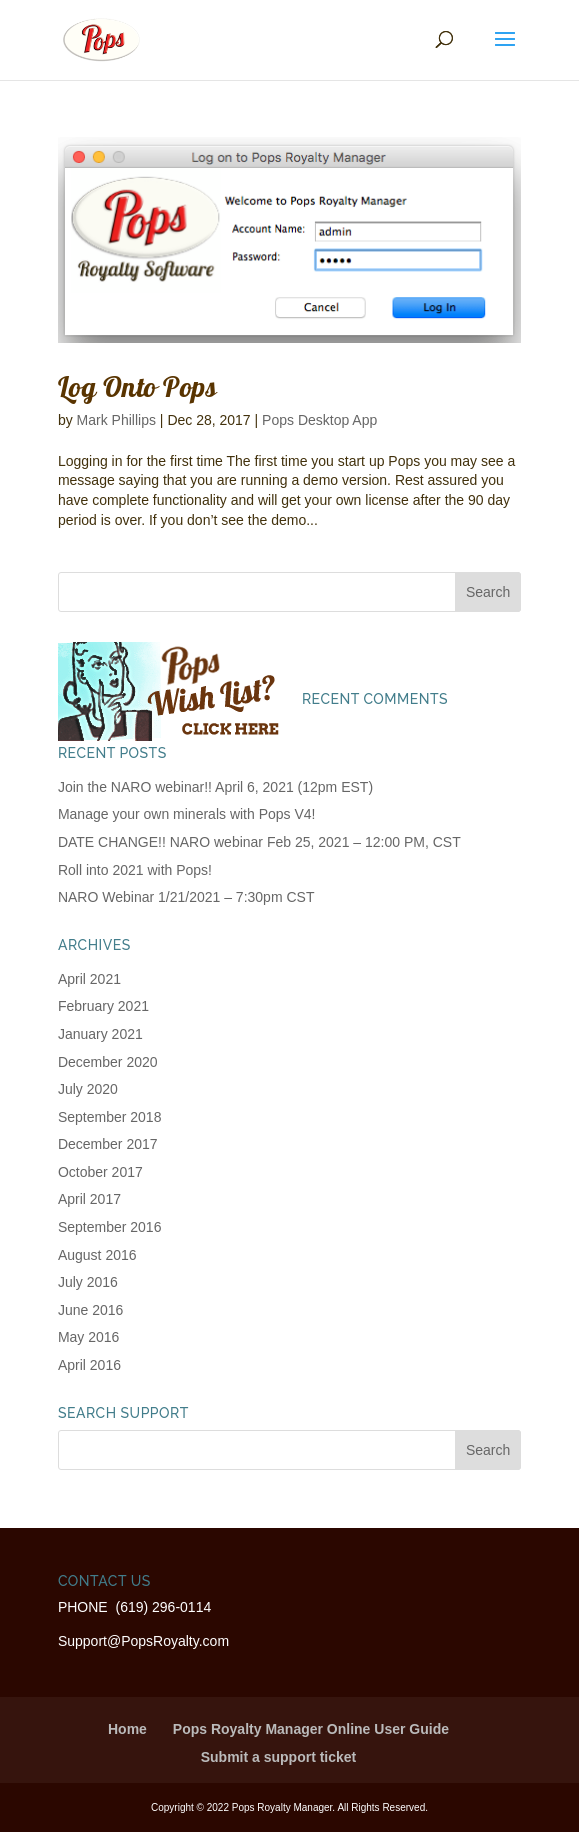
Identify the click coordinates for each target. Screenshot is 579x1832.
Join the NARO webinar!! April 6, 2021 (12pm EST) (215, 787)
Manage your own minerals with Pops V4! (187, 814)
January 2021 (100, 1034)
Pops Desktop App (319, 420)
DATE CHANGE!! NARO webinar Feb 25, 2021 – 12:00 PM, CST (259, 842)
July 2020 (88, 1089)
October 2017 (100, 1172)
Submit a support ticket (279, 1757)
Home (127, 1729)
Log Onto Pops (138, 386)
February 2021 (103, 1006)
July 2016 (88, 1282)
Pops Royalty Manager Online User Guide (311, 1729)
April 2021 (89, 979)
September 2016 (110, 1227)
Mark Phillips (116, 420)
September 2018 (110, 1117)
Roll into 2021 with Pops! (135, 870)
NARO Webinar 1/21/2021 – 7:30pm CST (186, 897)
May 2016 (88, 1337)
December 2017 (108, 1144)
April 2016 (89, 1365)
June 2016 (90, 1310)
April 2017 (89, 1199)
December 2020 (108, 1062)
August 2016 (97, 1255)
